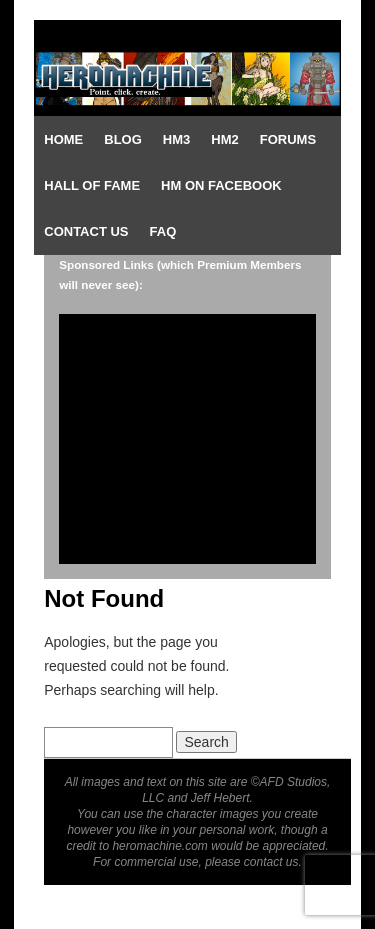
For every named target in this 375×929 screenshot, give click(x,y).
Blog (123, 139)
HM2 (224, 139)
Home (63, 139)
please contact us (251, 862)
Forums (288, 139)
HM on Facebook (221, 185)
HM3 (176, 139)
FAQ (163, 231)
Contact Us (86, 231)
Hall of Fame (92, 185)
